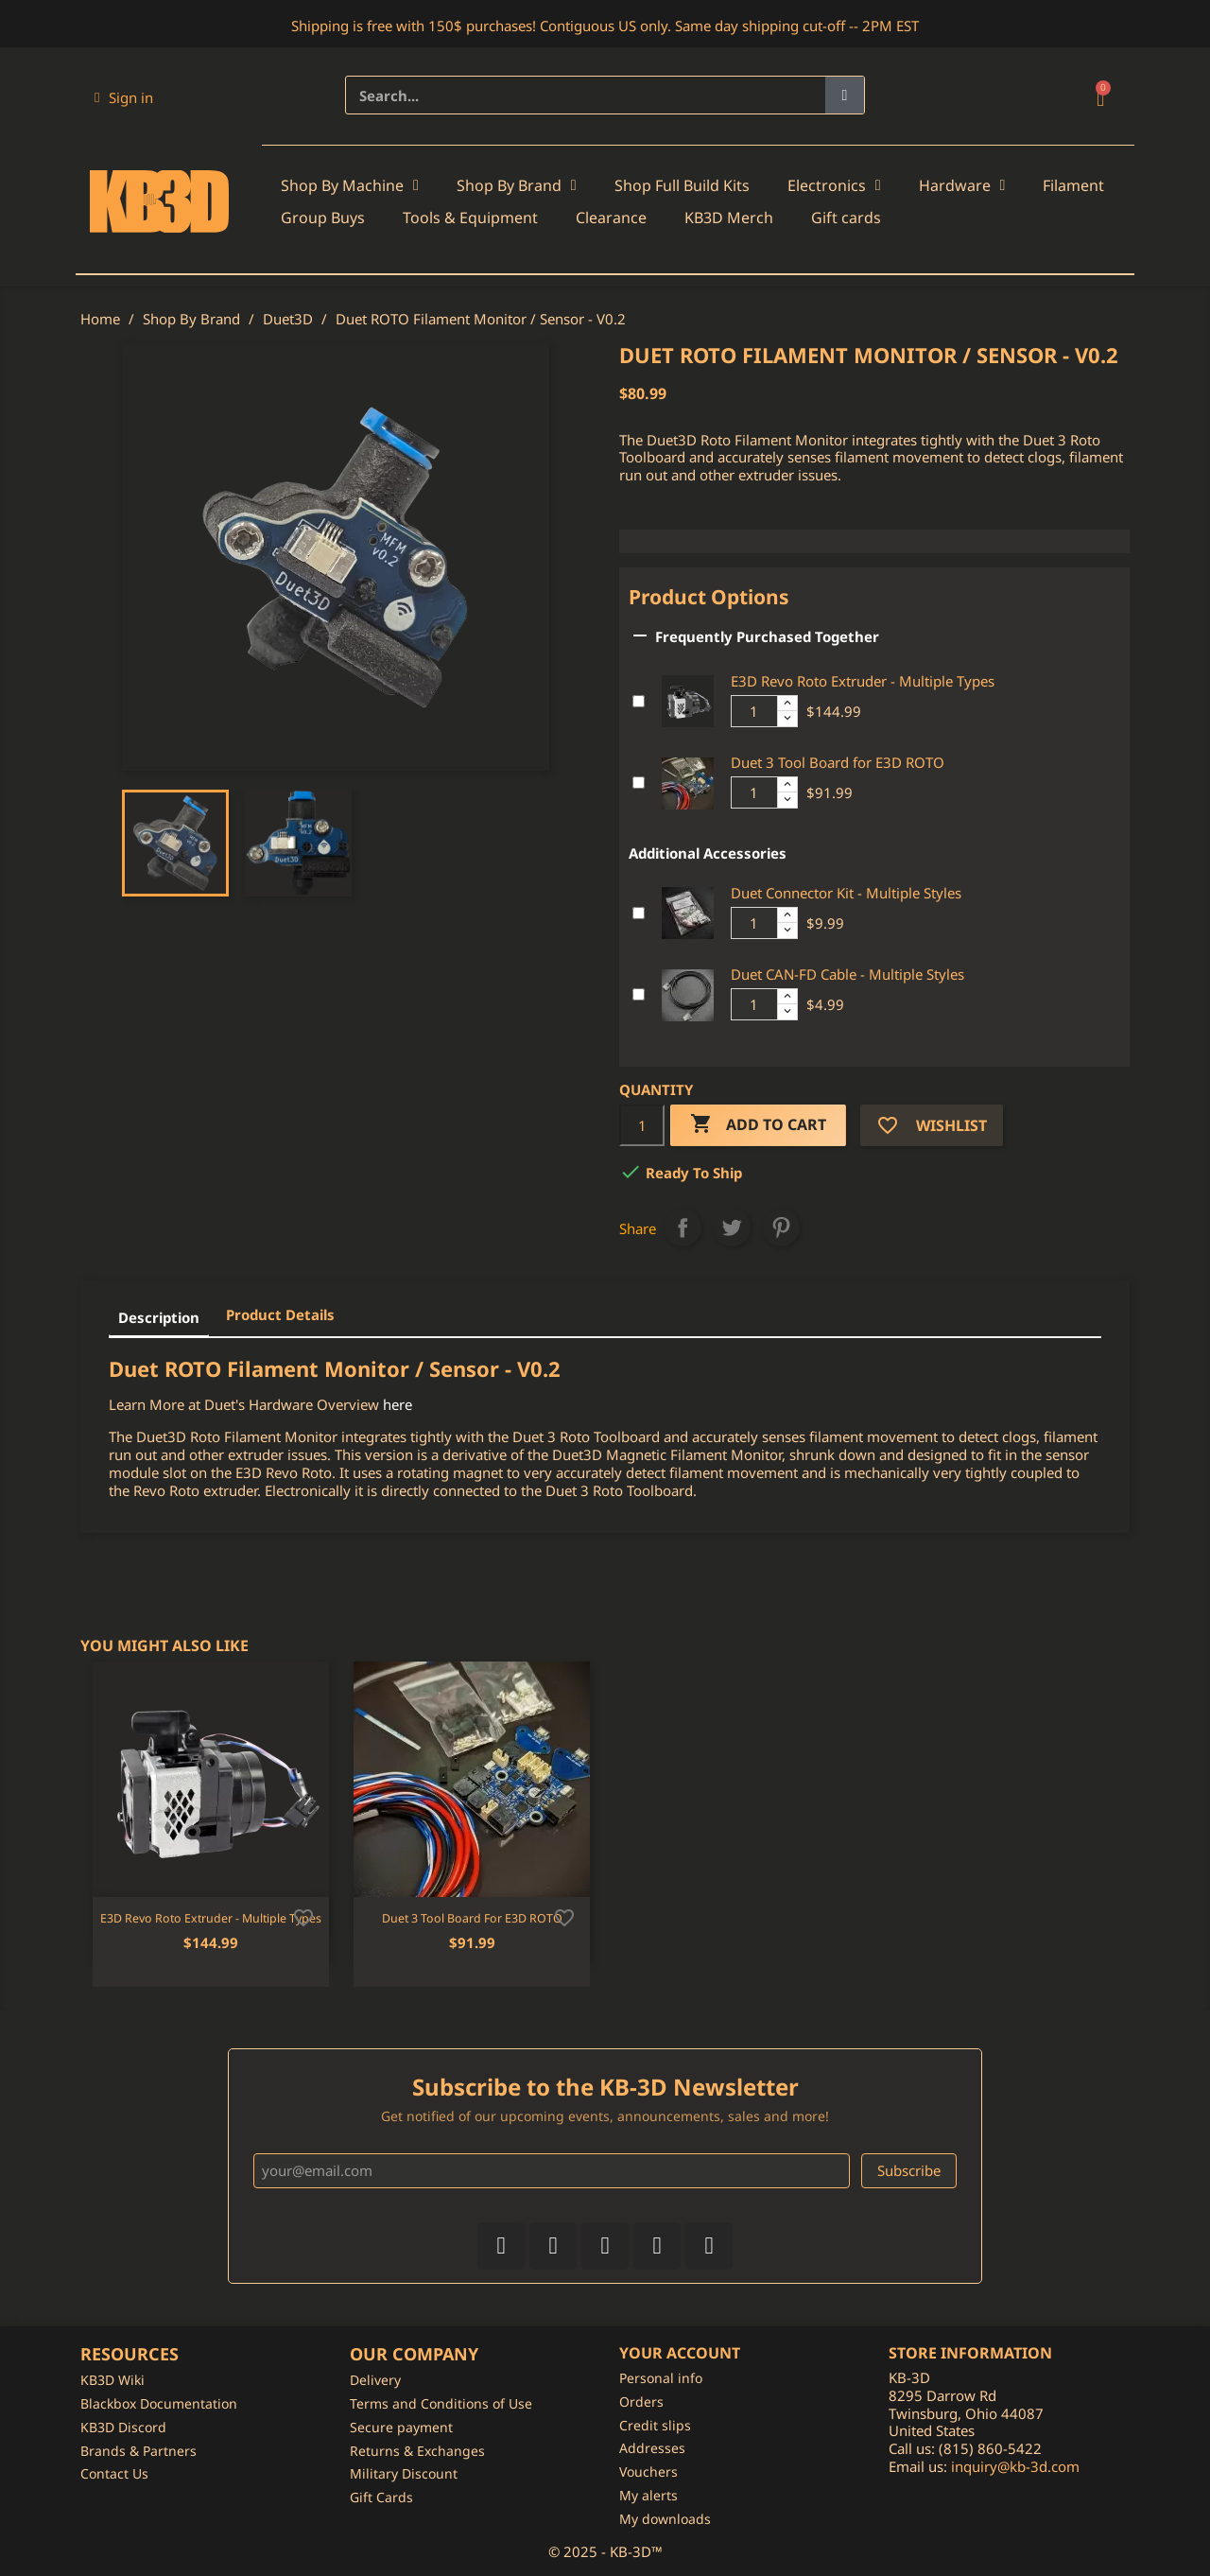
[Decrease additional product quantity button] (787, 718)
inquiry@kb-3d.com (1015, 2466)
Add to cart (758, 1125)
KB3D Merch (728, 217)
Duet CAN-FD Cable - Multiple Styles (847, 974)
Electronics (834, 185)
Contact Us (114, 2473)
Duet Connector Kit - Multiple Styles (846, 892)
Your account (679, 2352)
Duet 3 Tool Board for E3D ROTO (837, 762)
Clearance (611, 217)
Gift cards (846, 217)
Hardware (962, 185)
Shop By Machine (350, 185)
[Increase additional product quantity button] (787, 703)
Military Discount (404, 2473)
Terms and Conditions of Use (441, 2403)
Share (682, 1227)
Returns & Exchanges (417, 2451)
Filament (1073, 185)
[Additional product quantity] (754, 711)
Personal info (660, 2378)
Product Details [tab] (280, 1314)
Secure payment (401, 2427)
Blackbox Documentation (158, 2403)
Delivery (375, 2380)
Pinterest (781, 1227)
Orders (641, 2402)
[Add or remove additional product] (638, 701)
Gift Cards (381, 2497)
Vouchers (648, 2471)
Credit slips (655, 2425)
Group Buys (323, 217)
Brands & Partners (138, 2451)
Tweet (732, 1227)
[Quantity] (642, 1125)
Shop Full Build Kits (682, 185)
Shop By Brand (517, 185)
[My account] (124, 97)
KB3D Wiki (112, 2380)
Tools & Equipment (470, 217)
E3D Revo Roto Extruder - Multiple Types (862, 680)
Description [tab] (158, 1317)
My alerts (648, 2495)
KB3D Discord (123, 2427)
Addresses (652, 2448)
